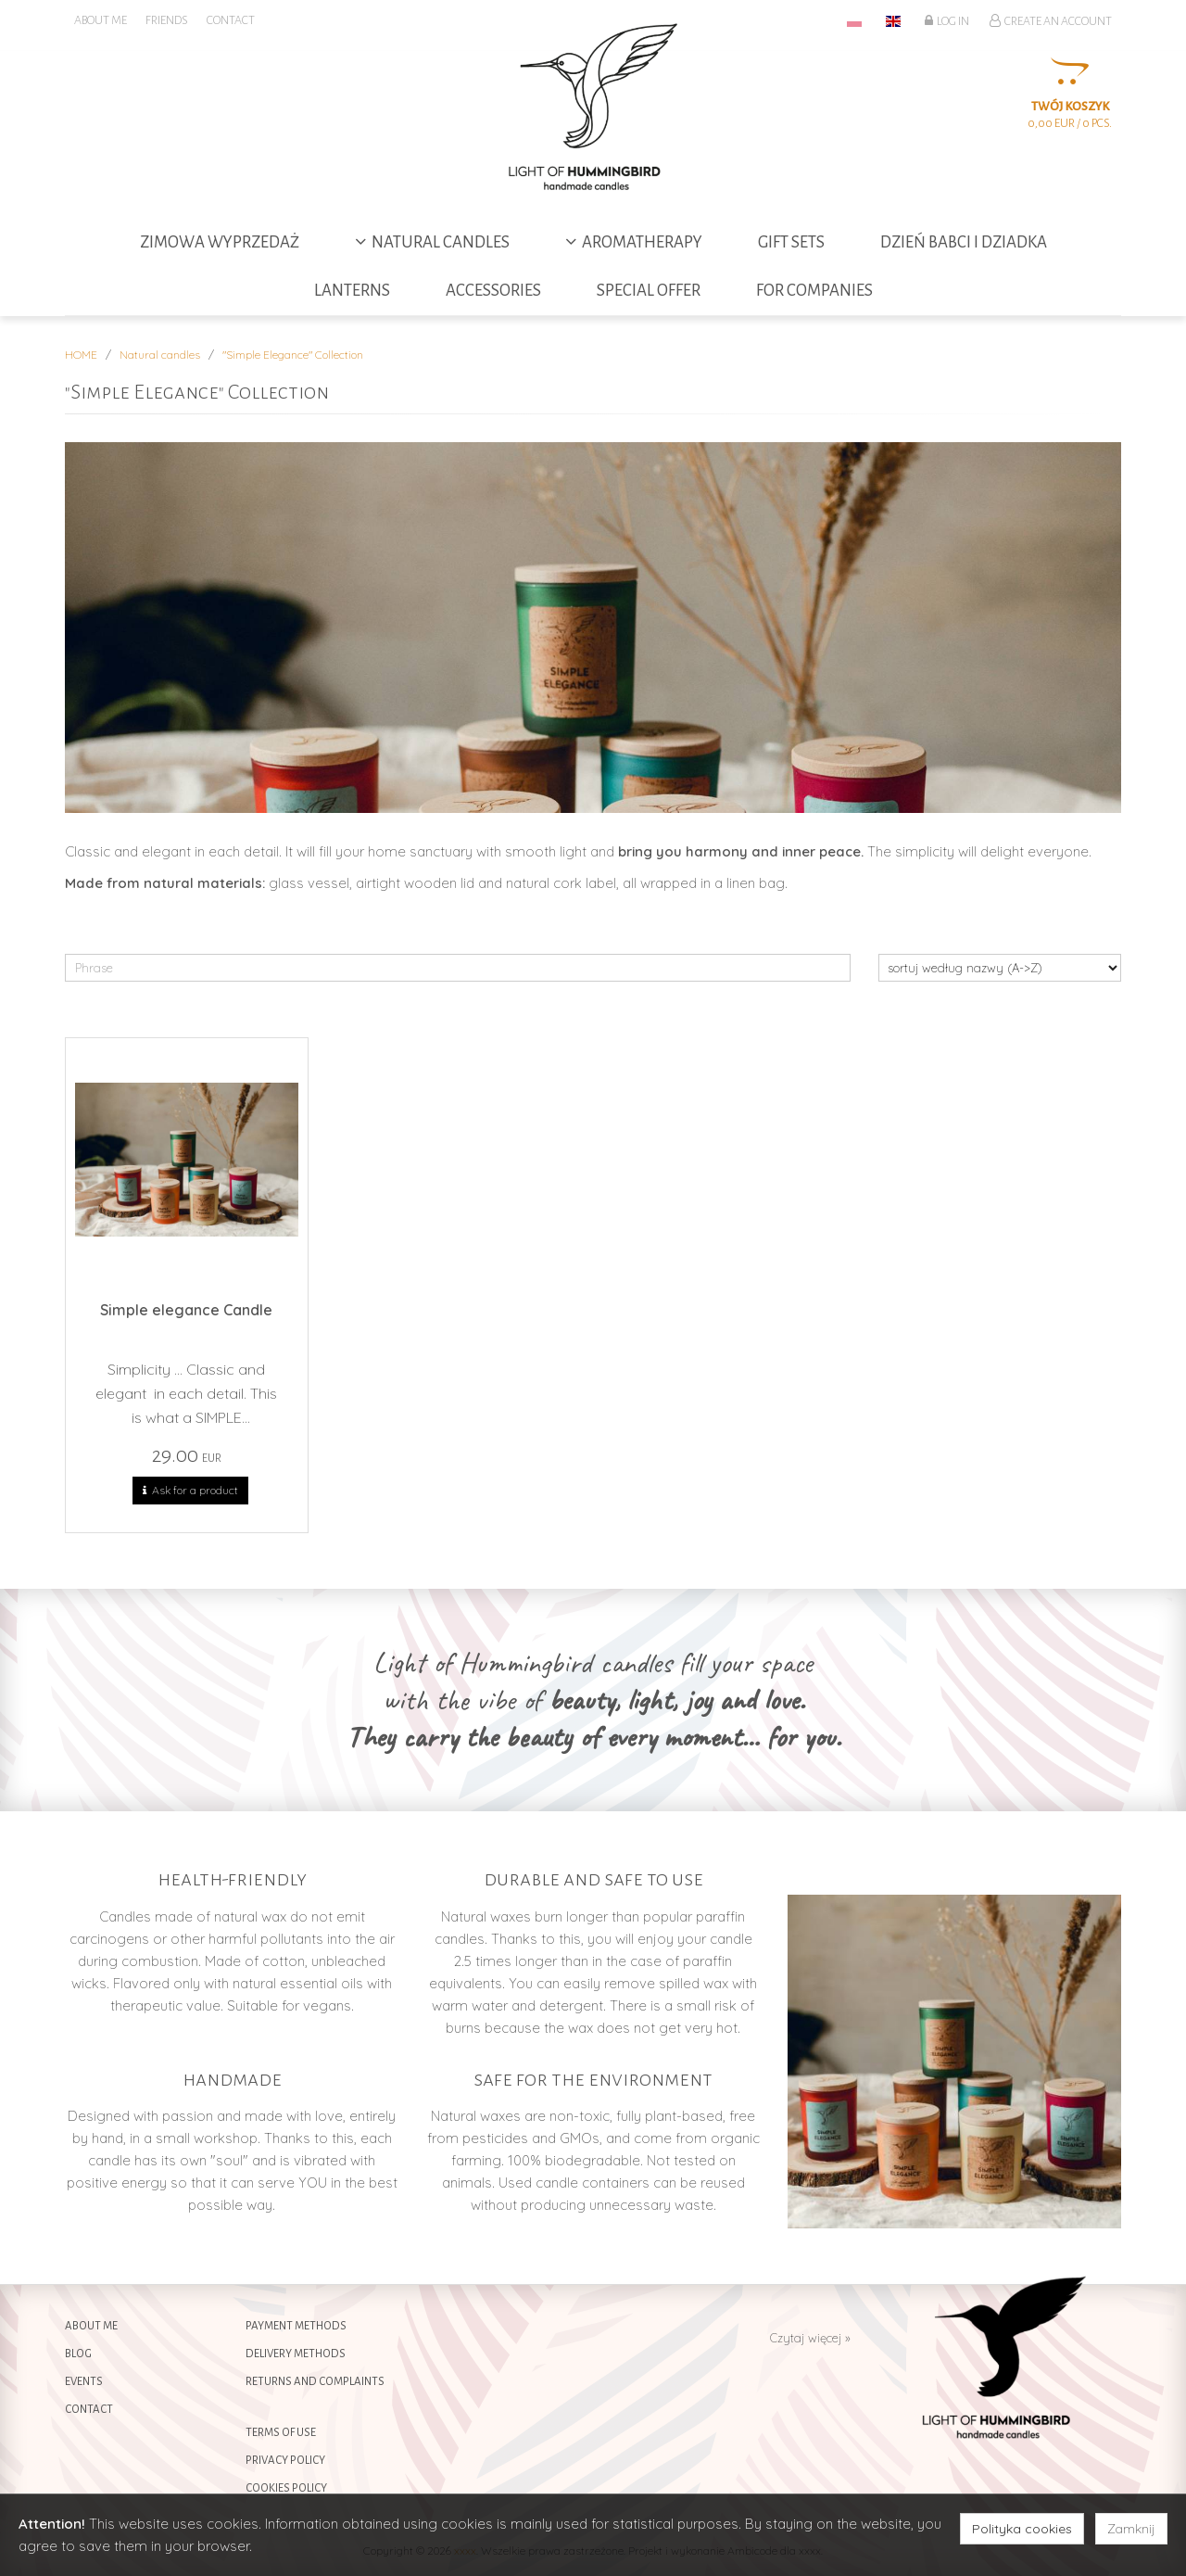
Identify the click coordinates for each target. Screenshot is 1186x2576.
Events (84, 2382)
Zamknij (1131, 2528)
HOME (81, 355)
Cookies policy (286, 2488)
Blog (78, 2354)
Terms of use (281, 2433)
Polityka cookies (1022, 2528)
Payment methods (296, 2326)
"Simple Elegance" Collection (292, 355)
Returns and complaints (315, 2382)
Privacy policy (285, 2461)
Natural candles (160, 355)
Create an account (1051, 20)
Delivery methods (296, 2354)
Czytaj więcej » (810, 2337)
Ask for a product (190, 1490)
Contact (89, 2410)
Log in (947, 20)
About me (91, 2326)
